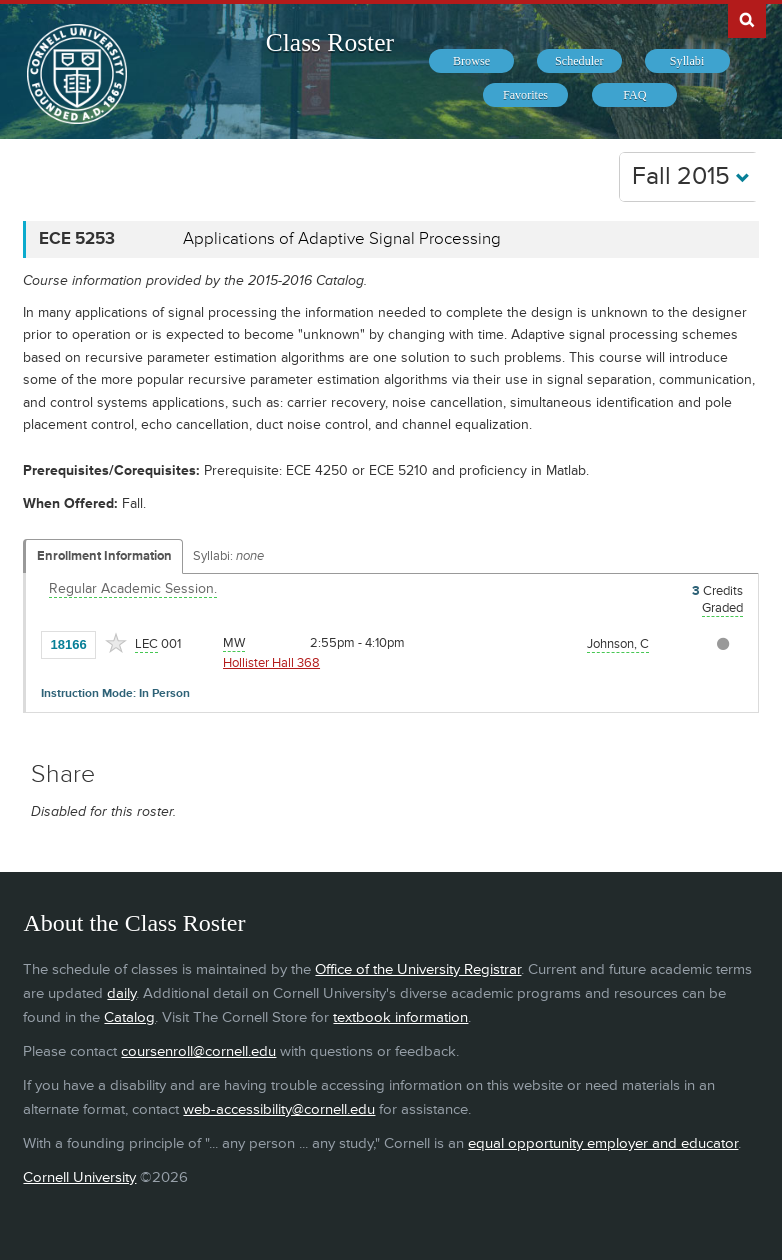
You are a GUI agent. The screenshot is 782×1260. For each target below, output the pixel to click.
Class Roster (330, 42)
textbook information (400, 1017)
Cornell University (79, 1177)
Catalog (129, 1017)
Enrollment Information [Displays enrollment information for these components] (104, 556)
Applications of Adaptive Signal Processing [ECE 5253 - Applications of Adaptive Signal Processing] (342, 239)
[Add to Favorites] (116, 643)
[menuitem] (471, 61)
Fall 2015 (691, 176)
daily (121, 993)
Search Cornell (747, 19)
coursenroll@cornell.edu (198, 1051)
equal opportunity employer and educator (603, 1143)
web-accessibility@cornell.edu (279, 1109)
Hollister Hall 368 (271, 663)
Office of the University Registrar (418, 969)
